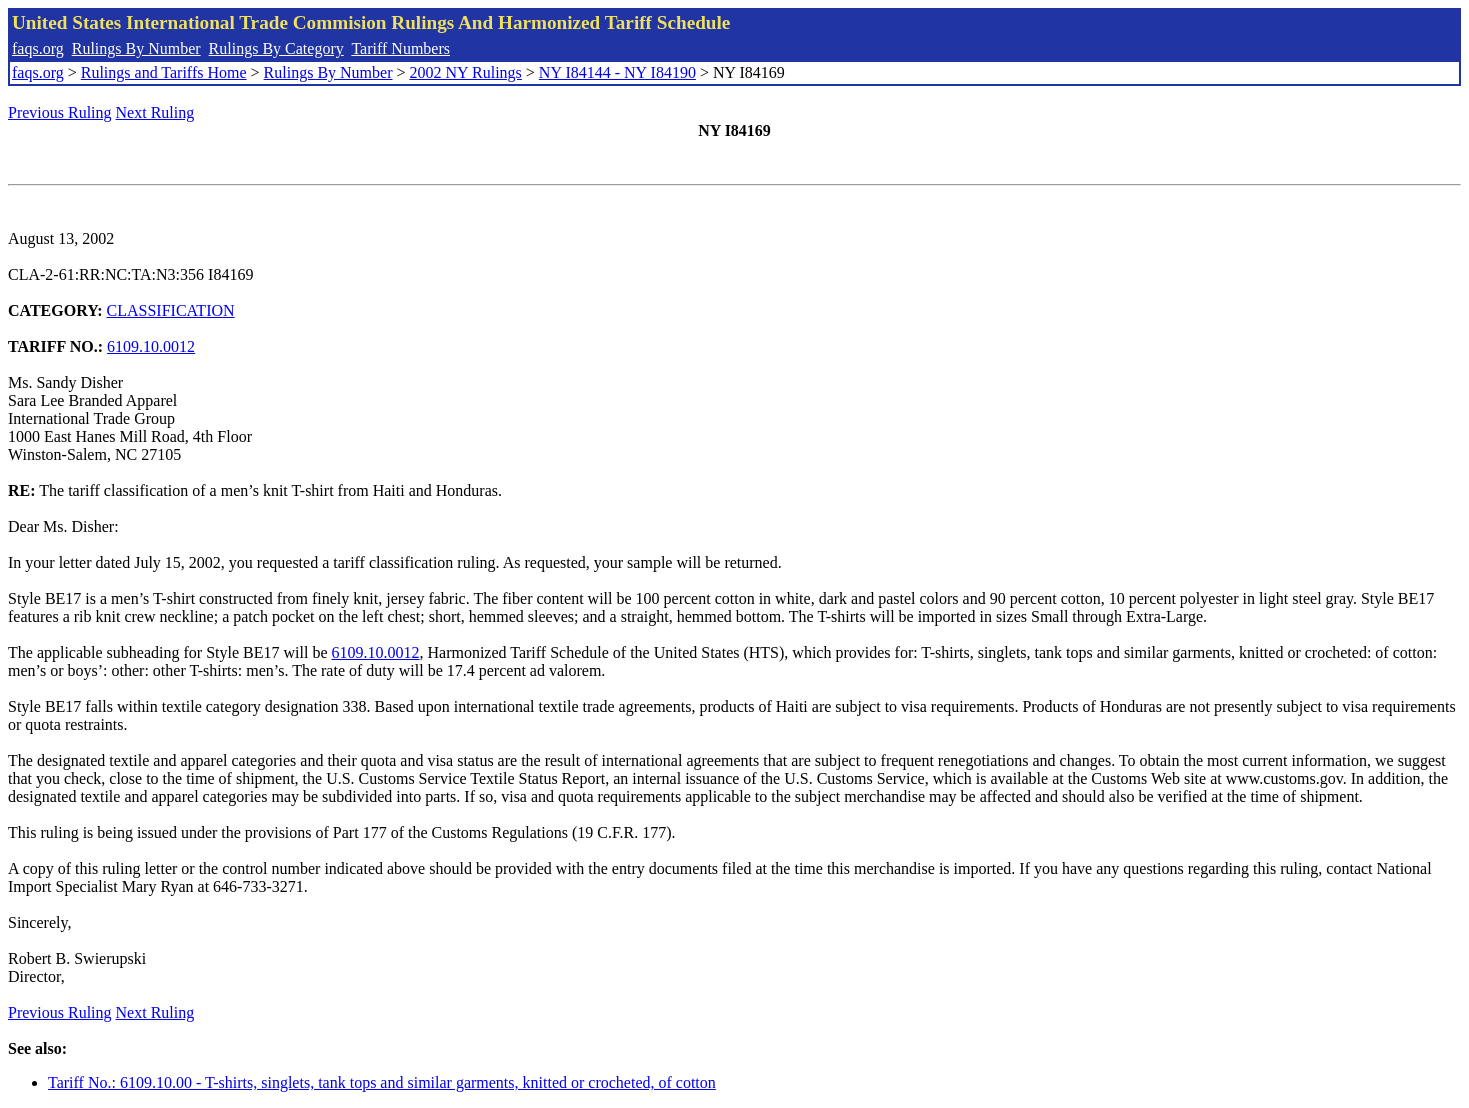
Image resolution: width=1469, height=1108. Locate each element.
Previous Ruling (60, 112)
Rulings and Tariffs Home (164, 72)
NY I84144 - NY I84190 (617, 72)
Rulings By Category (276, 48)
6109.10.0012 (151, 346)
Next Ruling (155, 112)
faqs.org (38, 48)
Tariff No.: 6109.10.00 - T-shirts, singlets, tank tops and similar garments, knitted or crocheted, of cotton (382, 1082)
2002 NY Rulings (466, 72)
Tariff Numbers (400, 48)
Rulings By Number (136, 48)
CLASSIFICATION (171, 310)
